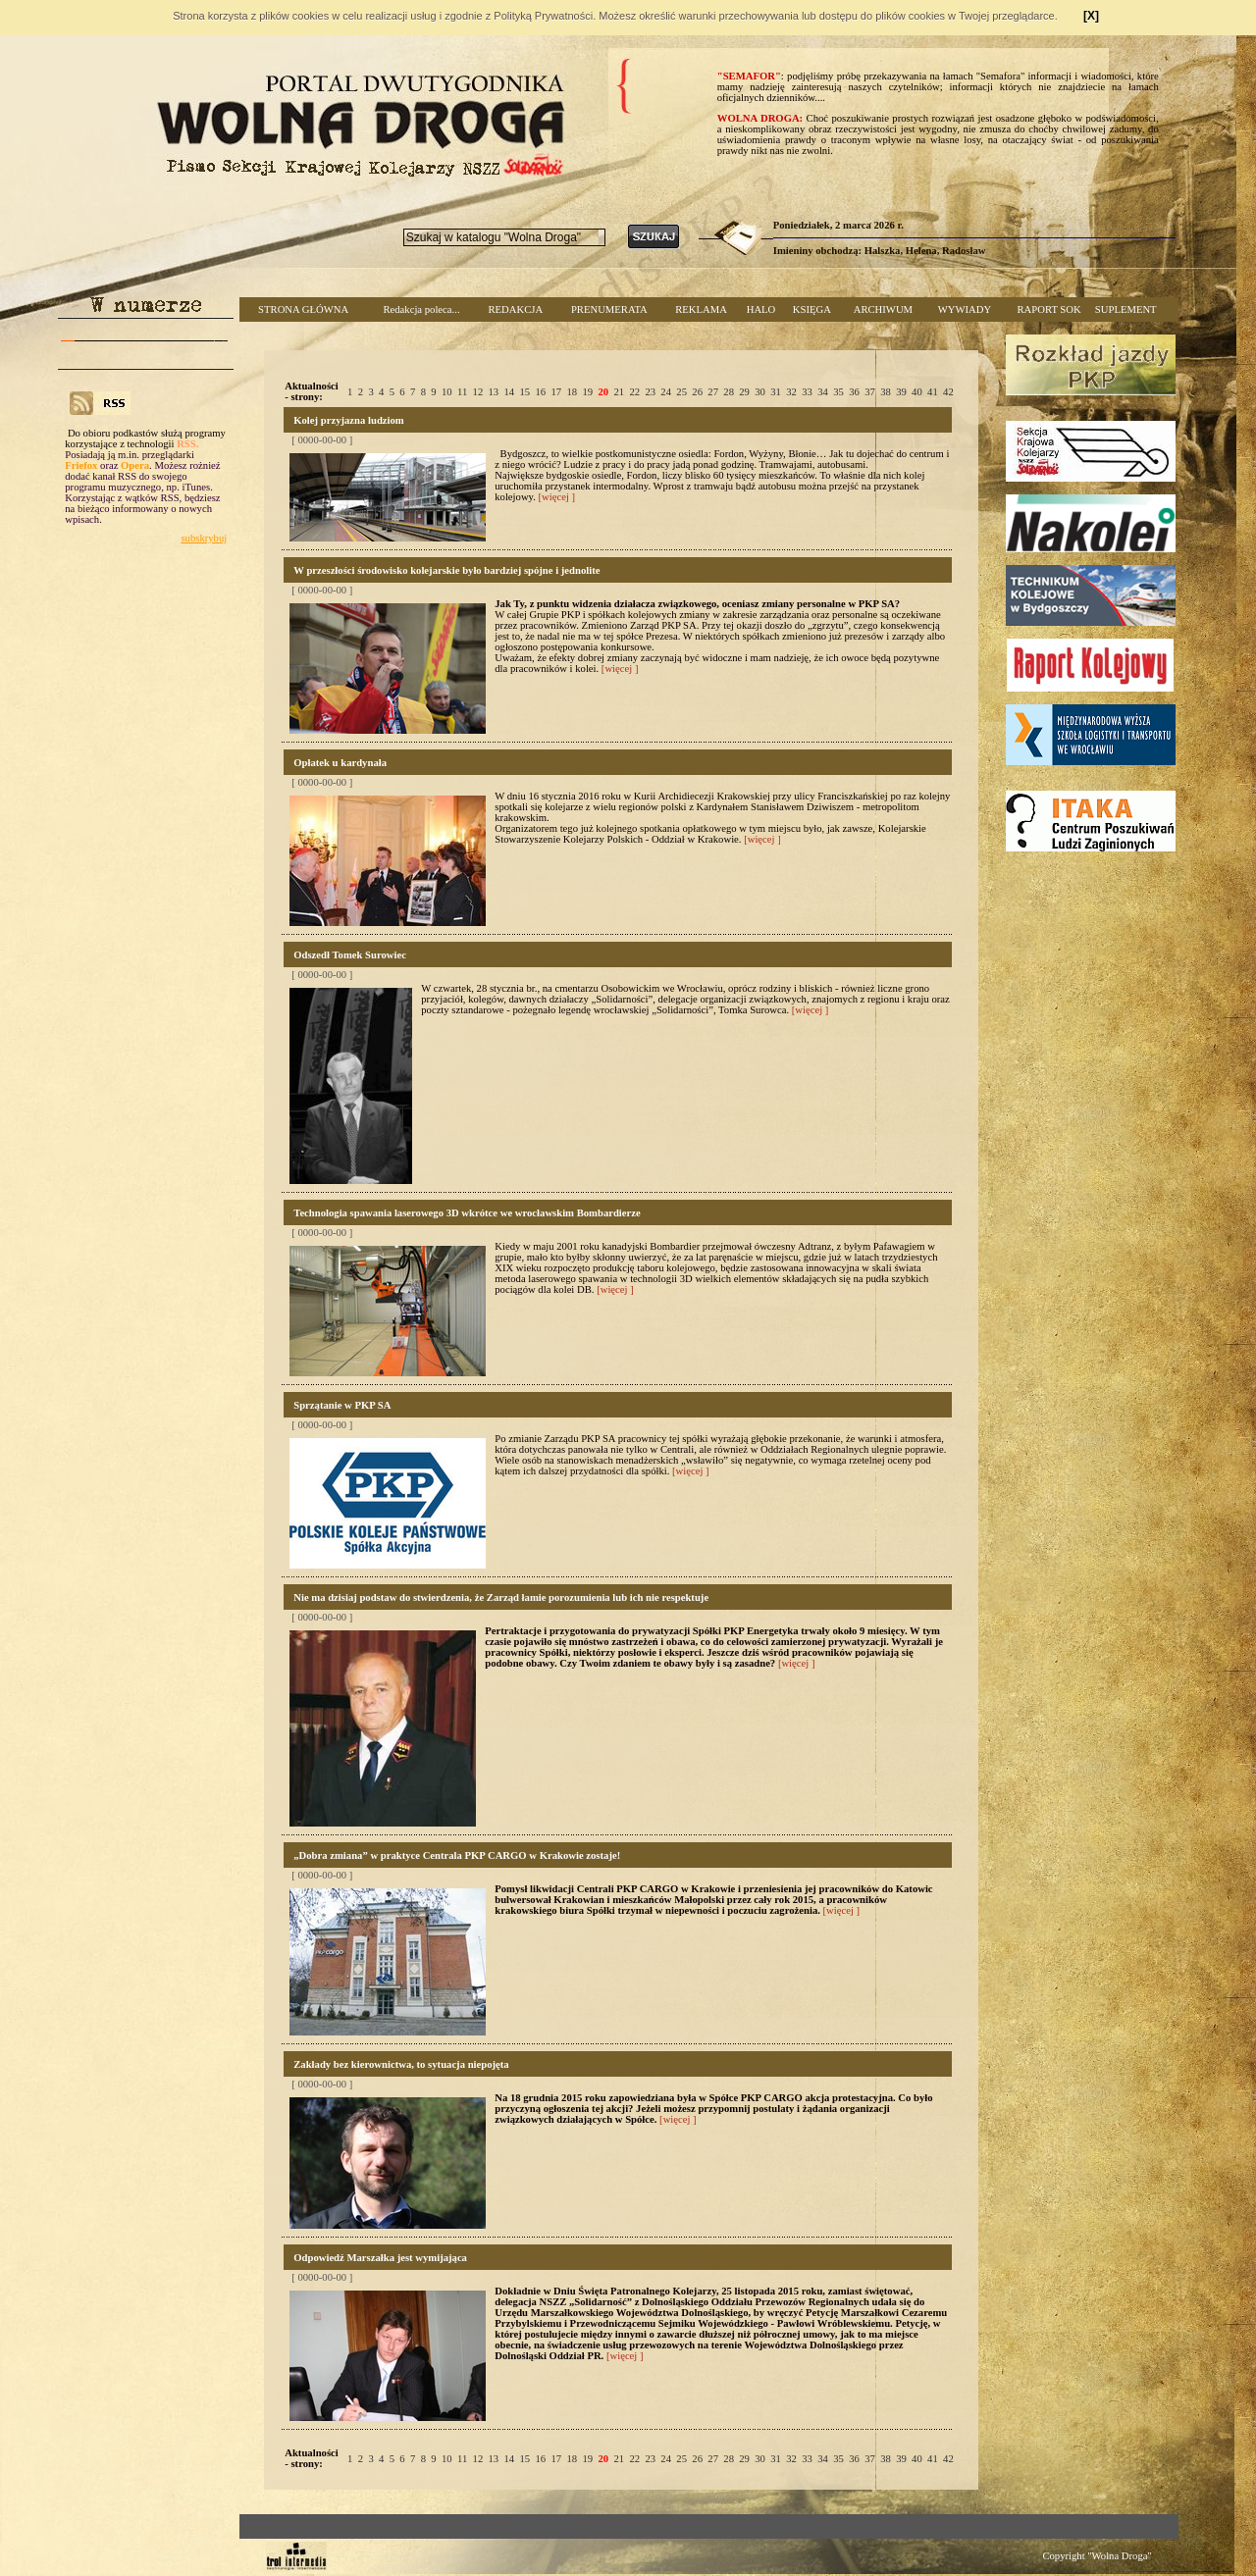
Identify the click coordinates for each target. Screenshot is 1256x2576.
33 (807, 391)
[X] (1091, 16)
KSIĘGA (812, 309)
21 (618, 391)
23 (650, 391)
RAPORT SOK (1049, 309)
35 (838, 391)
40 (917, 391)
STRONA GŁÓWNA (303, 309)
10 (447, 391)
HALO (761, 309)
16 (540, 391)
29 (744, 391)
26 (697, 391)
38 (885, 391)
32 (791, 391)
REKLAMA (701, 309)
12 (478, 391)
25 (681, 391)
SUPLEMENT (1126, 309)
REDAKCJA (515, 309)
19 (587, 391)
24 (665, 391)
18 (571, 391)
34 (822, 391)
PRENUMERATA (609, 309)
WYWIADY (964, 309)
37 (869, 391)
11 (462, 391)
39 (901, 391)
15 (525, 391)
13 (494, 391)
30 (760, 391)
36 (854, 391)
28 (728, 391)
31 (775, 391)
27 (712, 391)
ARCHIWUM (883, 309)
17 (555, 391)
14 (509, 391)
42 (948, 391)
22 (634, 391)
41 (932, 391)
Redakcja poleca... (421, 309)
